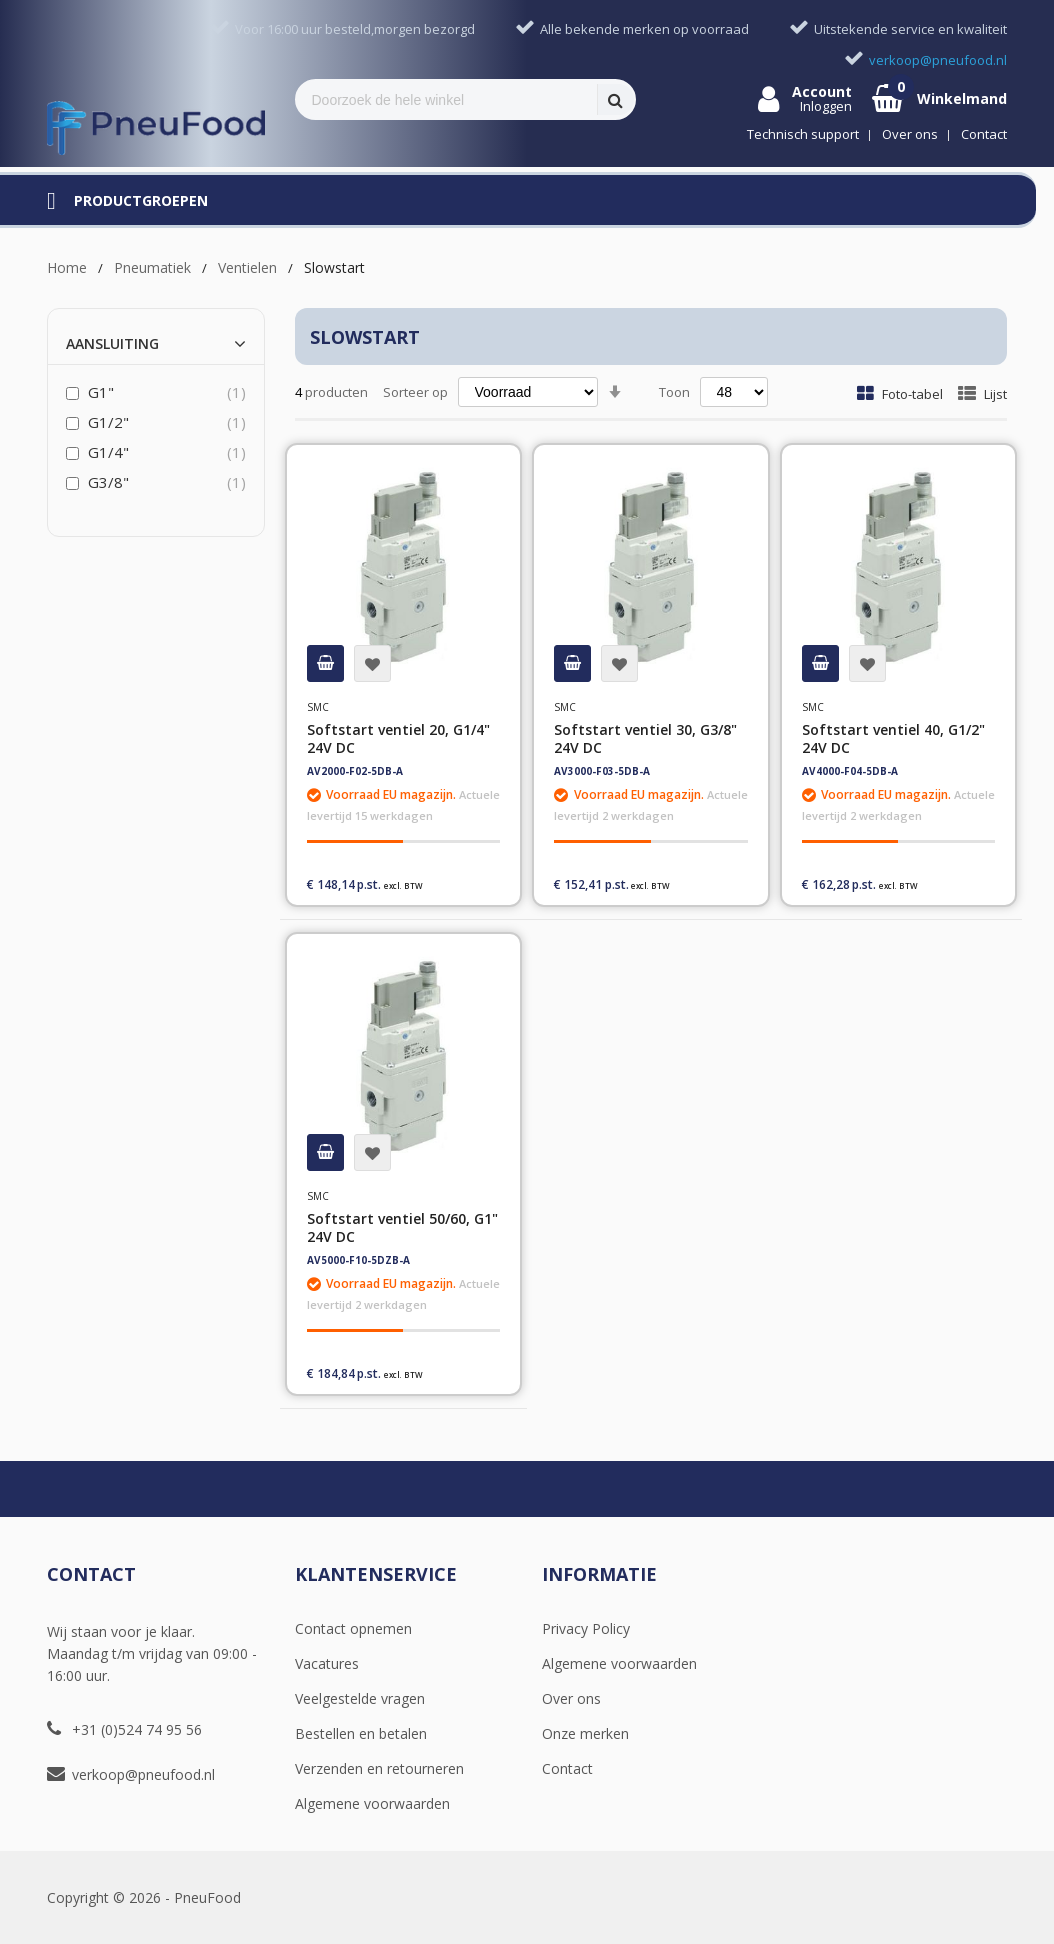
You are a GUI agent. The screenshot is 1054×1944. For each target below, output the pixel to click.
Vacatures (327, 1663)
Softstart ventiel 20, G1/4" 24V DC (398, 738)
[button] (372, 663)
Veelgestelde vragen (360, 1698)
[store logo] (156, 128)
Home (67, 267)
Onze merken (585, 1733)
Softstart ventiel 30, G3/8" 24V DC (645, 738)
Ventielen (247, 267)
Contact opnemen (353, 1628)
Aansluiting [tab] (112, 344)
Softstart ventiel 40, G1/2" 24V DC (893, 738)
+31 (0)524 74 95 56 (137, 1729)
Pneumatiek (152, 267)
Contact (567, 1768)
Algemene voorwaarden (372, 1803)
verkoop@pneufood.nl (143, 1774)
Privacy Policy (586, 1628)
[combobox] (447, 99)
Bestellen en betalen (361, 1733)
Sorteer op (415, 392)
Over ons (571, 1698)
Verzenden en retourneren (379, 1768)
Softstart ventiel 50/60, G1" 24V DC (402, 1227)
